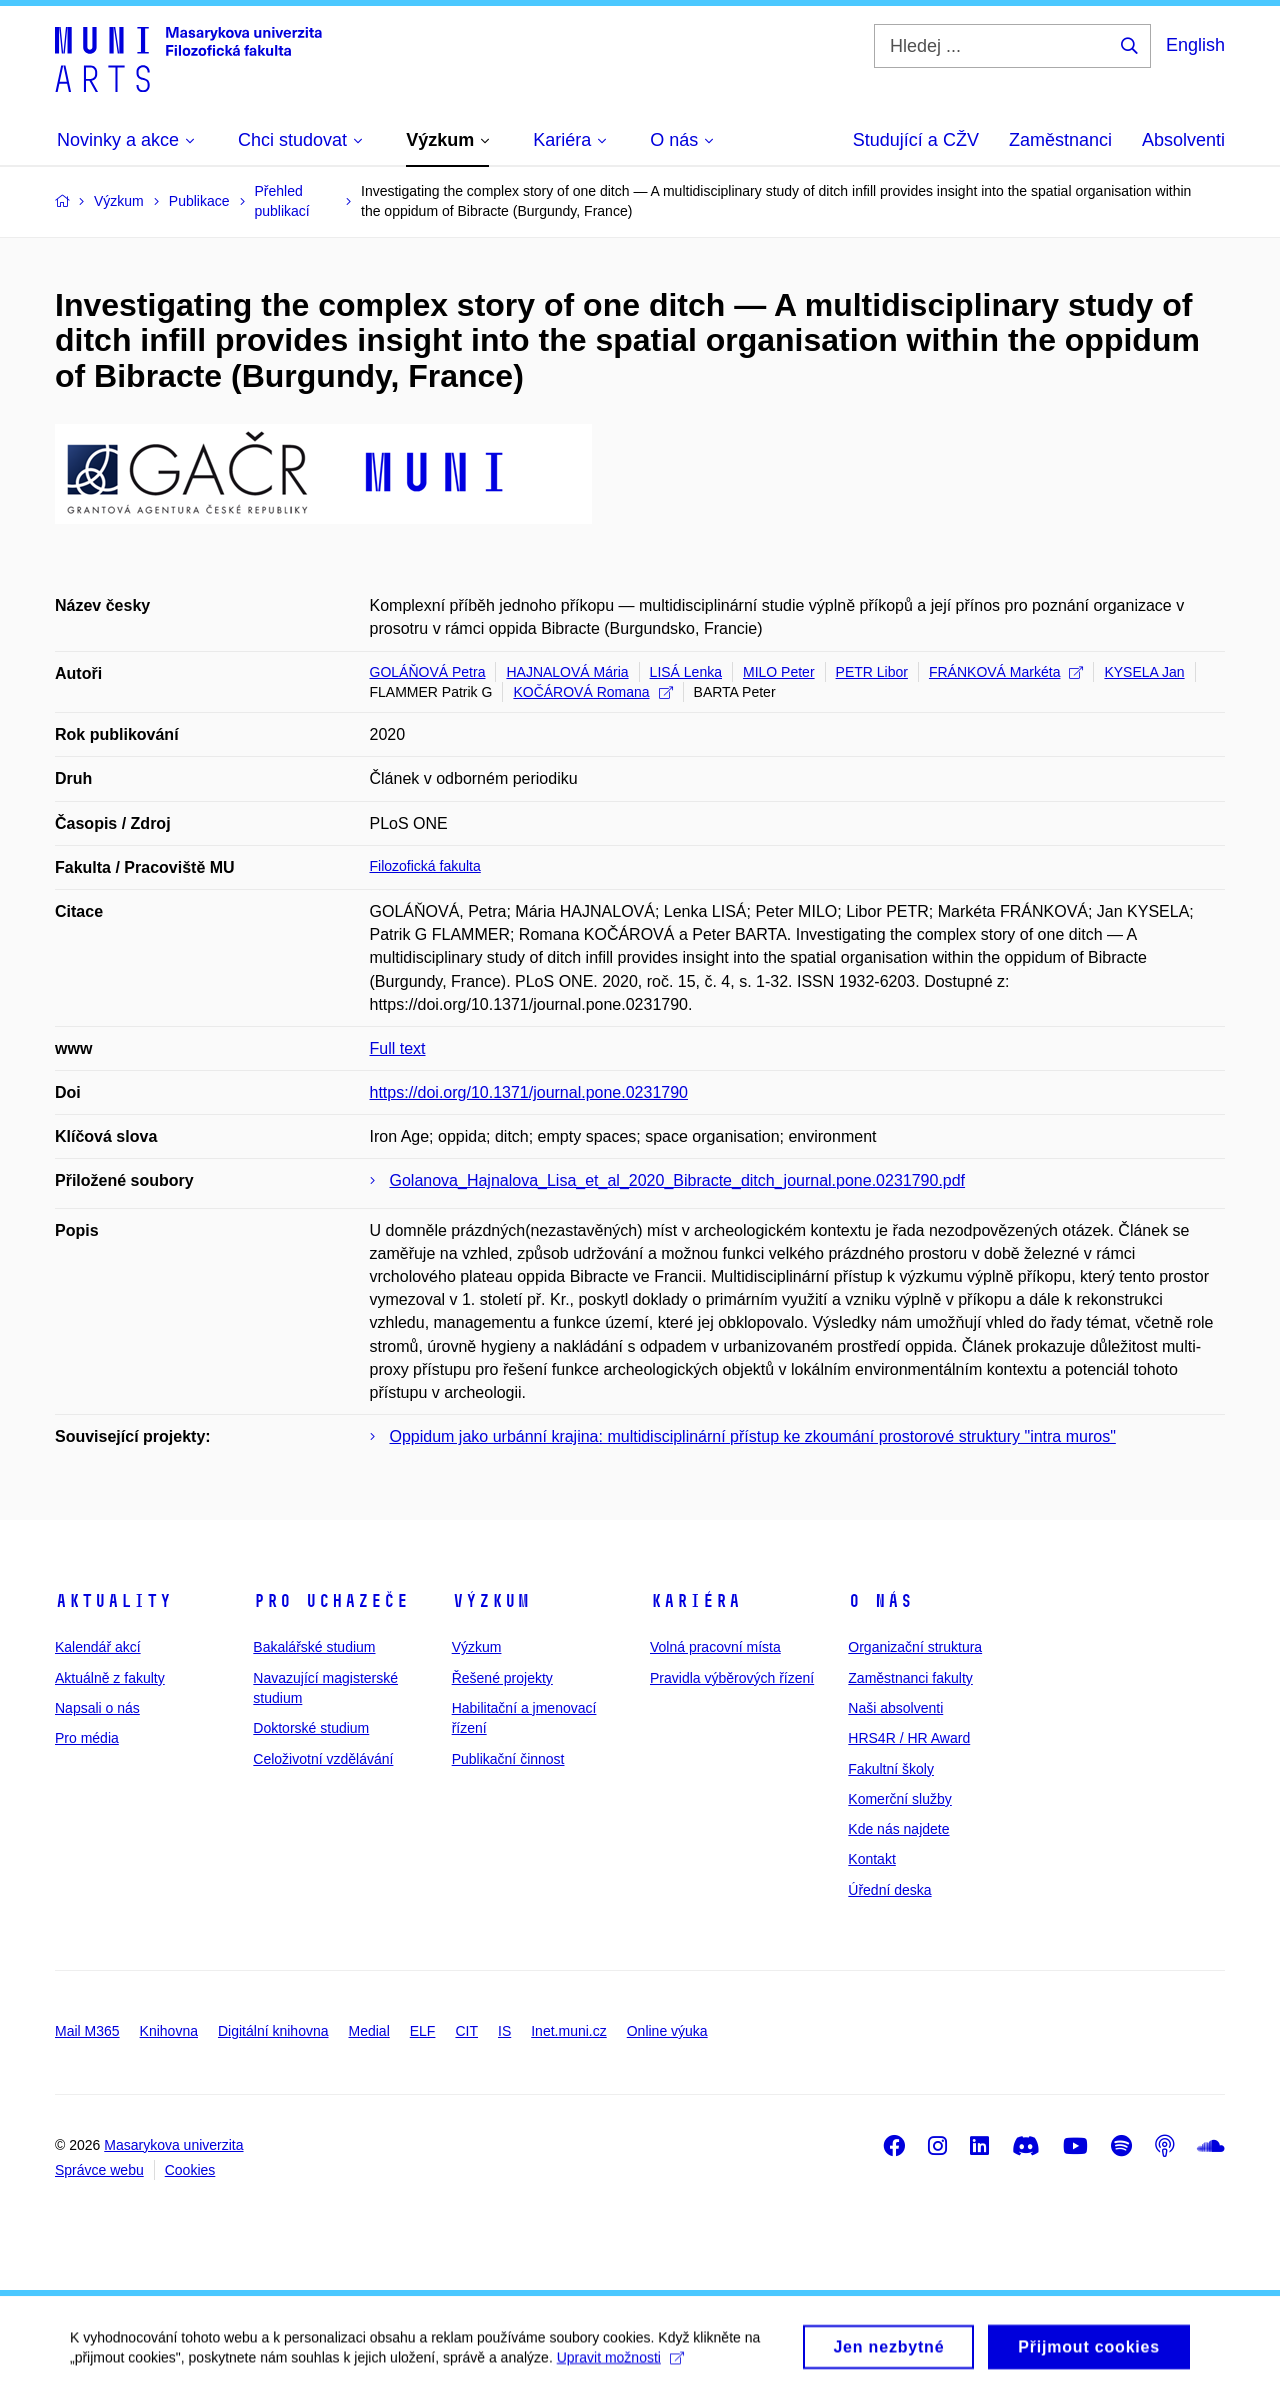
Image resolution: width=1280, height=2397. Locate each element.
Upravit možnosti (620, 2365)
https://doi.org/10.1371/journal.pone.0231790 (529, 1092)
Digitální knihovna (273, 2031)
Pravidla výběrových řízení (732, 1678)
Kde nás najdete (898, 1829)
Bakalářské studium (314, 1647)
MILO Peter (779, 672)
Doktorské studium (311, 1728)
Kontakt (871, 1859)
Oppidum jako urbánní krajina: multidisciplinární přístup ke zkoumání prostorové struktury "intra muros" (753, 1436)
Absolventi (1183, 140)
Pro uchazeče (331, 1601)
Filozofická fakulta (425, 866)
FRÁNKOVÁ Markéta (1006, 672)
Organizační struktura (915, 1647)
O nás (880, 1601)
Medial (369, 2031)
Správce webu (99, 2170)
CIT (466, 2031)
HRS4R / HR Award (909, 1738)
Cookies (190, 2170)
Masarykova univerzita (173, 2145)
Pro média (87, 1738)
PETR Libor (872, 672)
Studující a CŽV (916, 140)
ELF (423, 2031)
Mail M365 (87, 2031)
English (1195, 45)
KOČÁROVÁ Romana (592, 692)
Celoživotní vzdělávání (323, 1759)
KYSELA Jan (1144, 672)
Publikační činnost (508, 1759)
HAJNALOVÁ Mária (567, 672)
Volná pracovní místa (715, 1647)
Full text (398, 1048)
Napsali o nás (97, 1708)
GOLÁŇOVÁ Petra (428, 672)
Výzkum (491, 1601)
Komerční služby (899, 1799)
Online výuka (667, 2031)
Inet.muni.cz (568, 2031)
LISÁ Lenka (686, 672)
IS (504, 2031)
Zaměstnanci (1060, 140)
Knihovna (169, 2031)
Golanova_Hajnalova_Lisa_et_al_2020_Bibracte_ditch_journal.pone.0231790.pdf (678, 1180)
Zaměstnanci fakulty (910, 1678)
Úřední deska (889, 1890)
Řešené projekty (502, 1678)
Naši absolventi (895, 1708)
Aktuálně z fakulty (110, 1678)
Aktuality (113, 1601)
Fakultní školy (891, 1769)
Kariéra (695, 1601)
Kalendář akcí (98, 1647)
